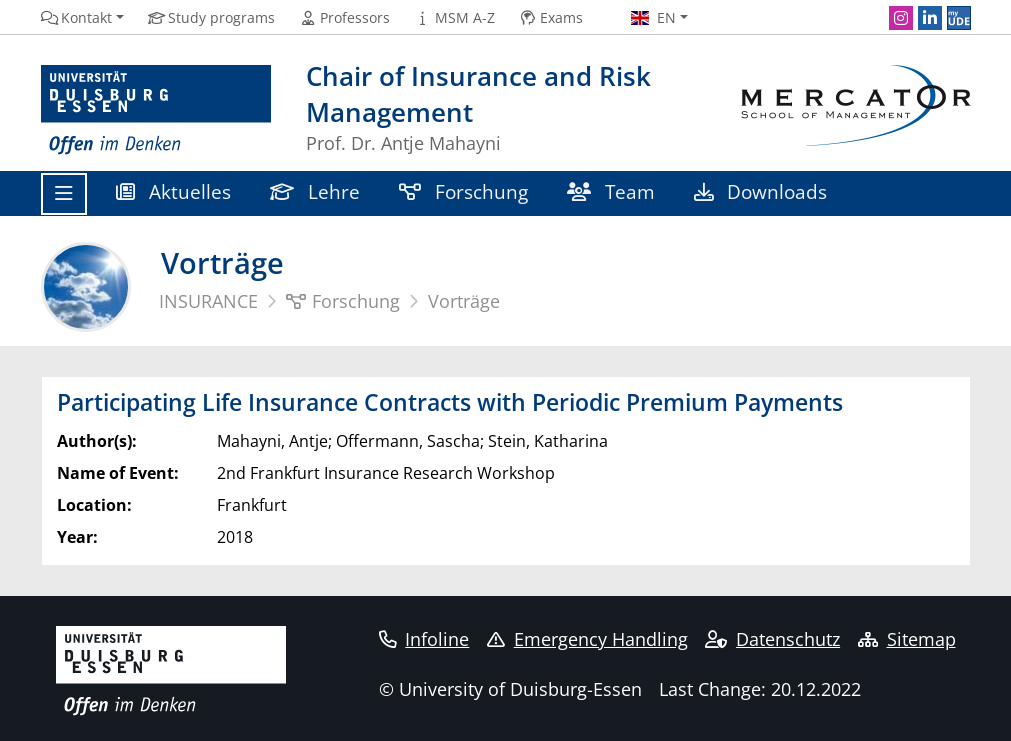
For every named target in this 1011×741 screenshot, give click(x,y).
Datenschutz (772, 639)
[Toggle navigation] (64, 194)
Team (611, 191)
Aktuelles (174, 191)
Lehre (315, 191)
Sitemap (907, 639)
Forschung (464, 191)
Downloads (761, 191)
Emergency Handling (587, 639)
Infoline (424, 639)
